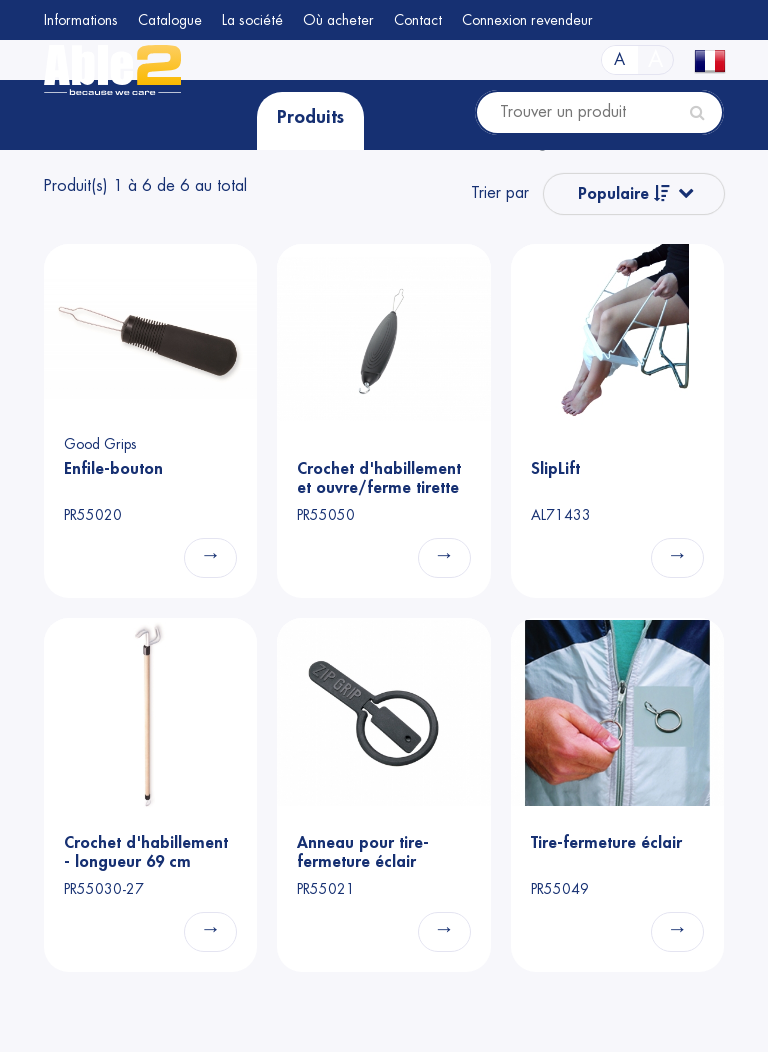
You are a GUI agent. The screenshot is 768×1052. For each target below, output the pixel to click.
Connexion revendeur (527, 20)
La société (252, 20)
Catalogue (170, 20)
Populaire (624, 193)
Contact (418, 20)
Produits (310, 117)
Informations (81, 20)
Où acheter (338, 20)
